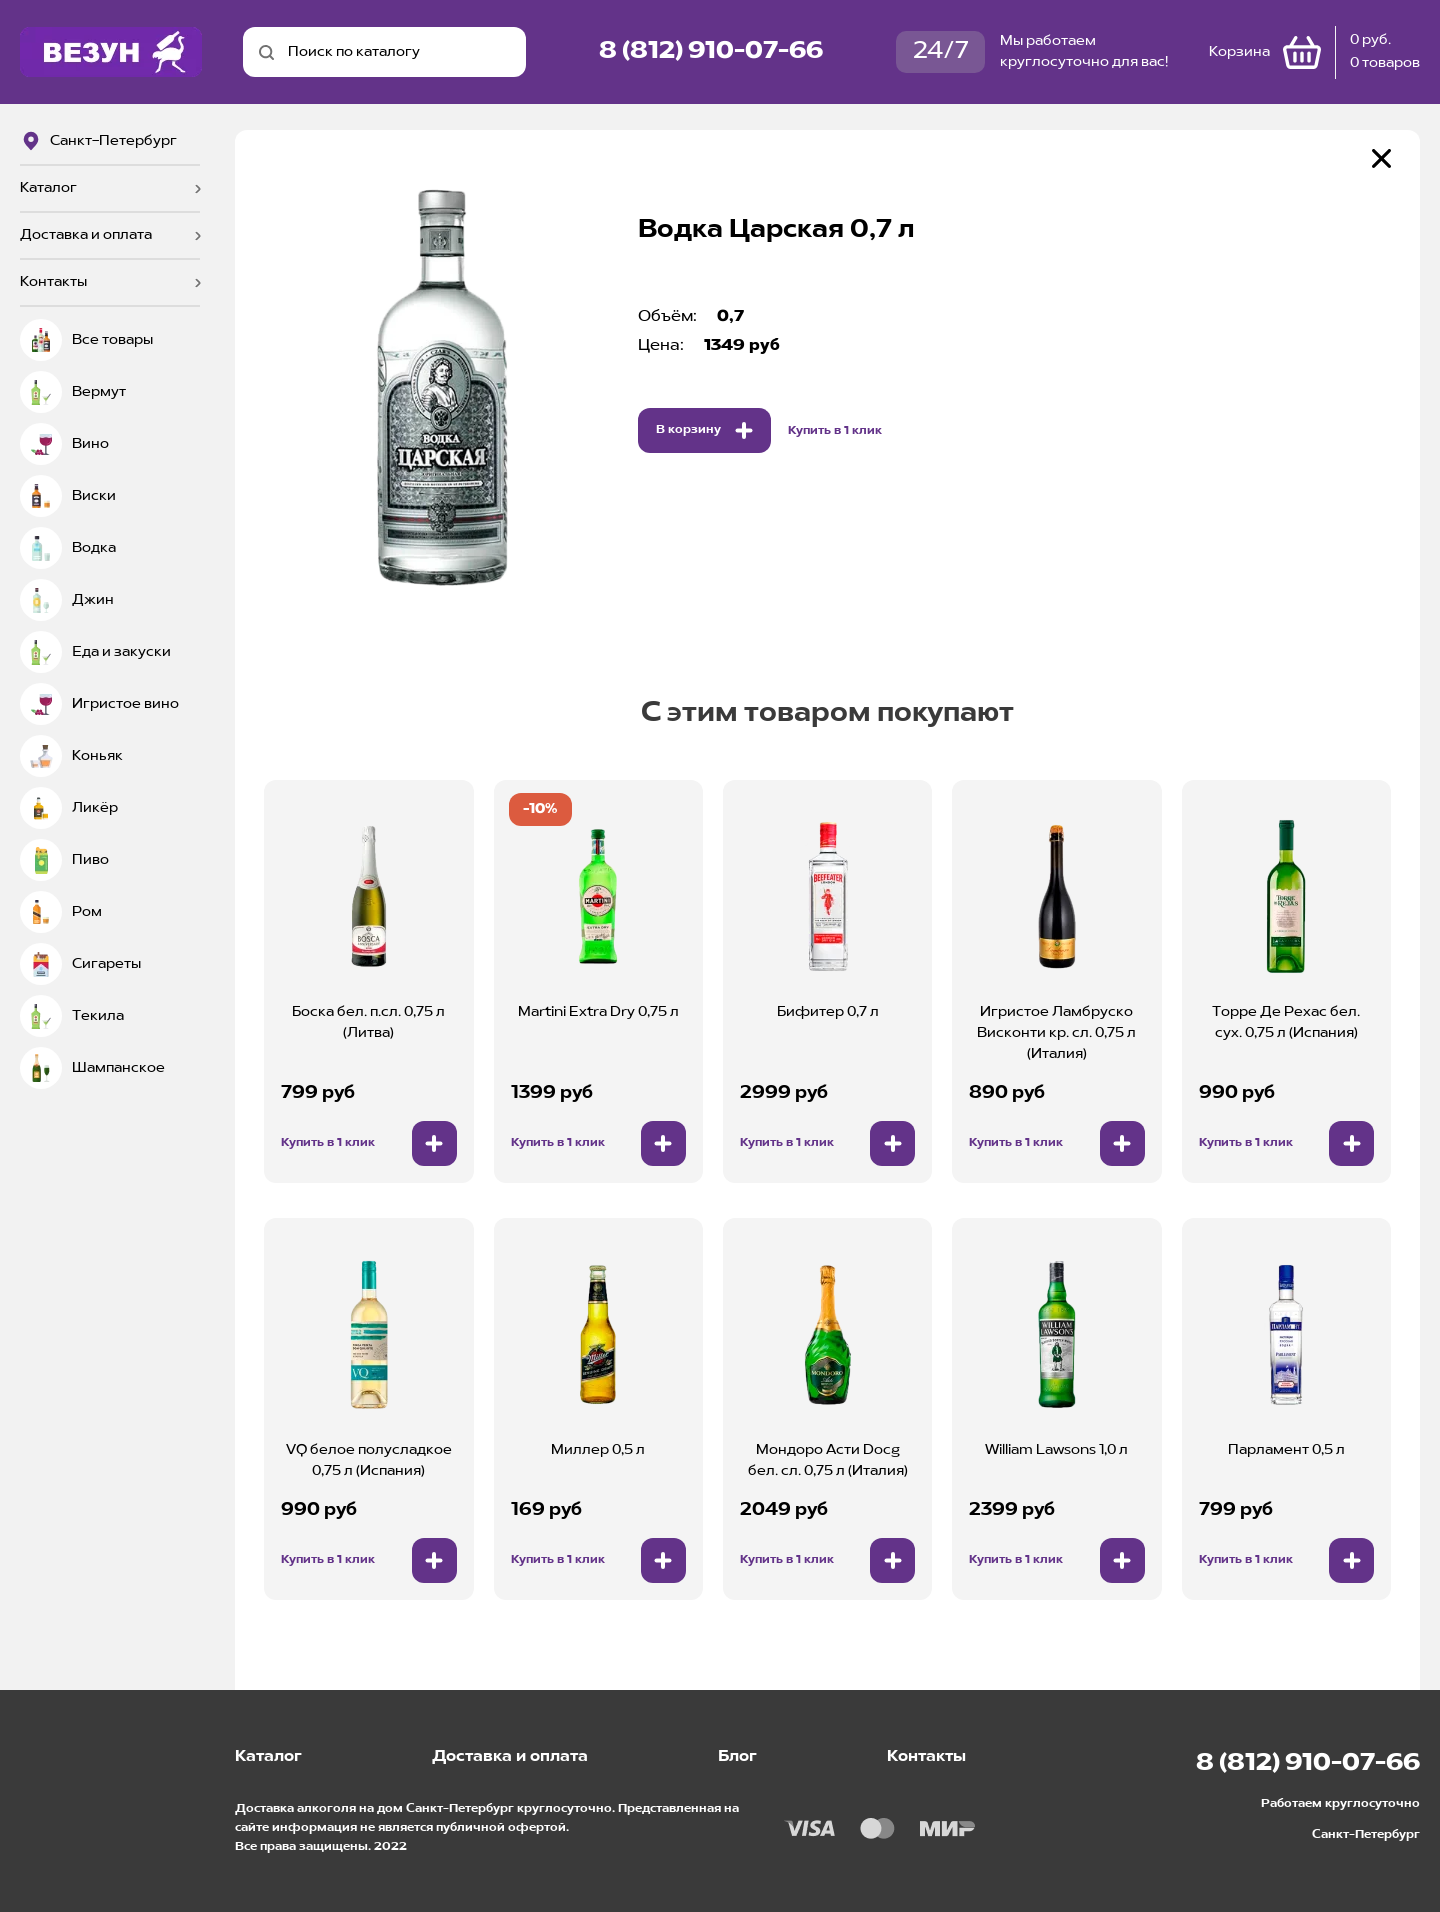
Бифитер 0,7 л (828, 1012)
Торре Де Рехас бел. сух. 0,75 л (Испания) (1286, 1022)
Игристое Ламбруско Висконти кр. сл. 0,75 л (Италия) (1056, 1033)
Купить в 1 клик (835, 431)
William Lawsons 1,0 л (1056, 1450)
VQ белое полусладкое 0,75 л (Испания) (369, 1460)
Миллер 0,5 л (598, 1450)
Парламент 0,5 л (1286, 1450)
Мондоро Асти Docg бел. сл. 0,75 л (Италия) (828, 1460)
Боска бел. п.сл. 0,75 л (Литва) (368, 1022)
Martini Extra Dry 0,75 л (598, 1012)
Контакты (53, 282)
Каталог (48, 188)
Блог (737, 1757)
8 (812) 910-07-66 (711, 52)
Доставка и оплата (86, 235)
